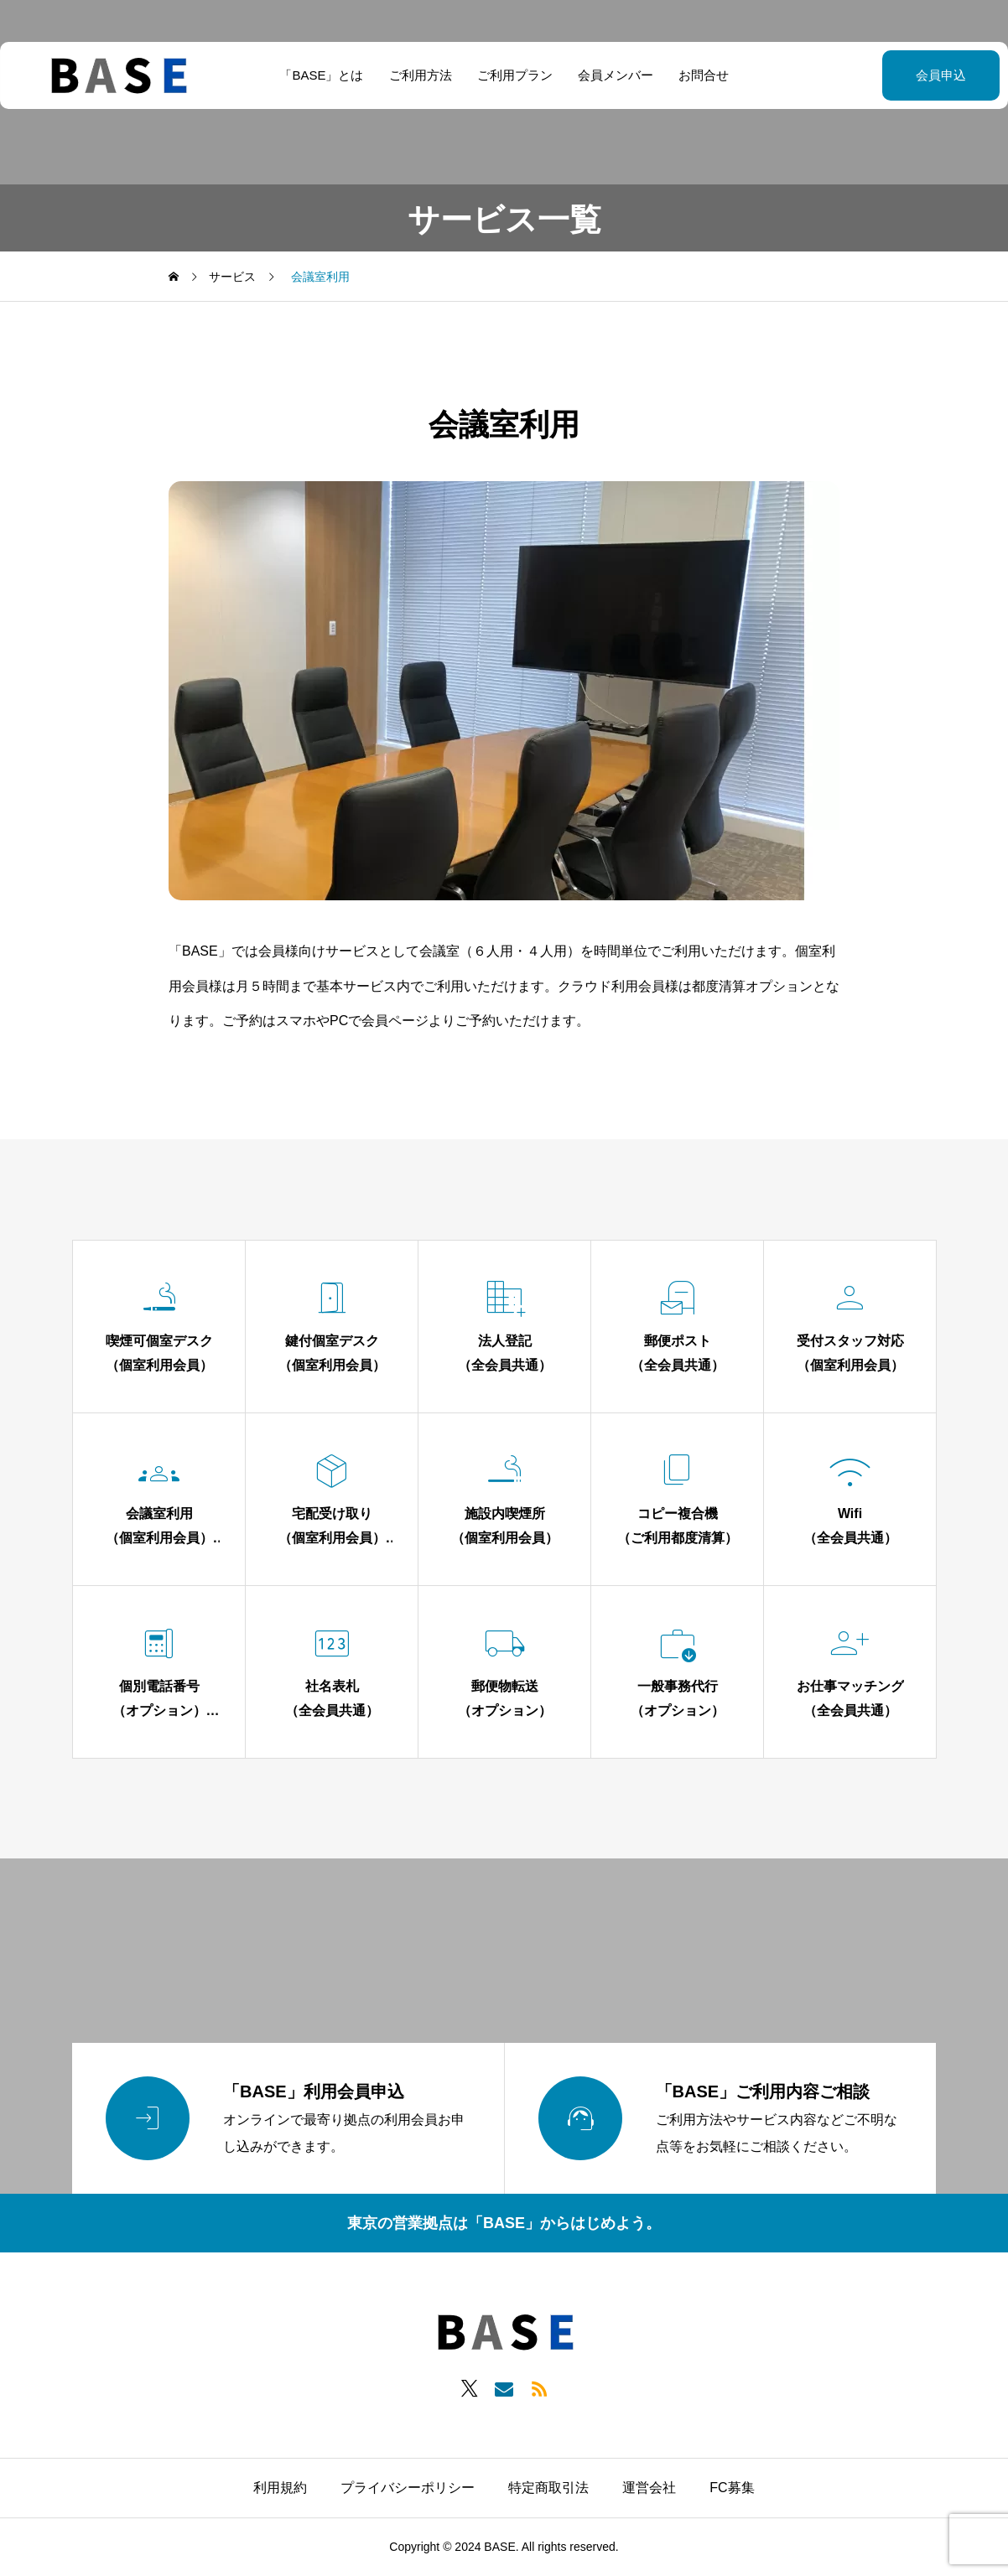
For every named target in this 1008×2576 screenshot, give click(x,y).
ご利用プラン (515, 75)
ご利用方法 (420, 75)
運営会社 (649, 2487)
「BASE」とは (321, 75)
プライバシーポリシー (407, 2487)
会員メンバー (615, 75)
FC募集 (731, 2487)
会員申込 (899, 75)
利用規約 (280, 2487)
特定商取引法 (548, 2487)
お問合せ (703, 75)
